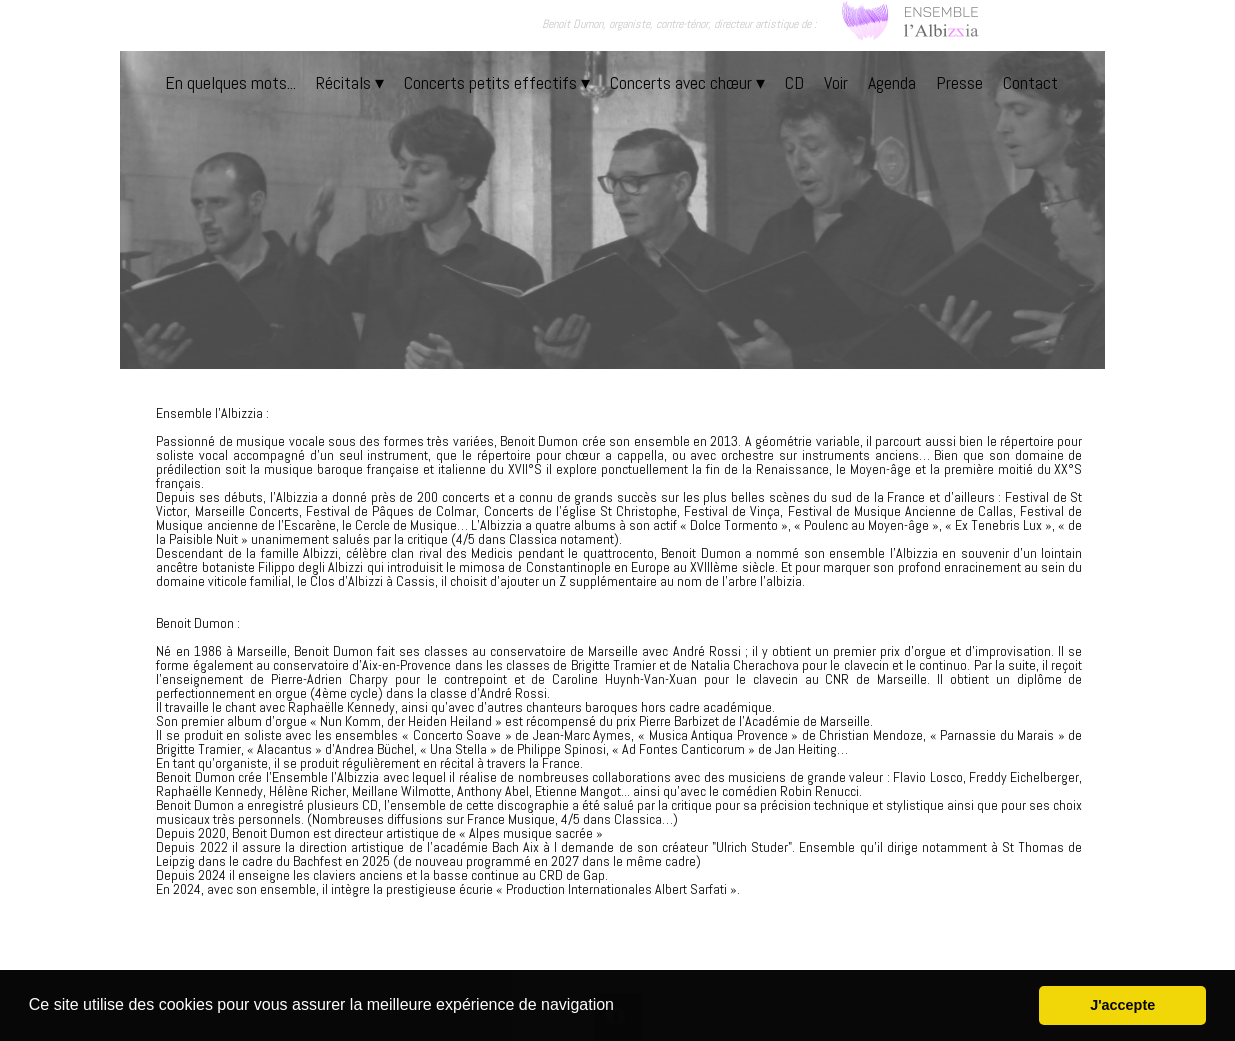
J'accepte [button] (1122, 1005)
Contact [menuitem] (1030, 82)
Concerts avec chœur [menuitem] (687, 82)
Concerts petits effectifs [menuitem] (497, 82)
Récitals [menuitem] (350, 82)
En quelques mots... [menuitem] (230, 82)
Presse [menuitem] (959, 82)
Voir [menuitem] (836, 82)
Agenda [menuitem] (892, 82)
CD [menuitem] (794, 82)
